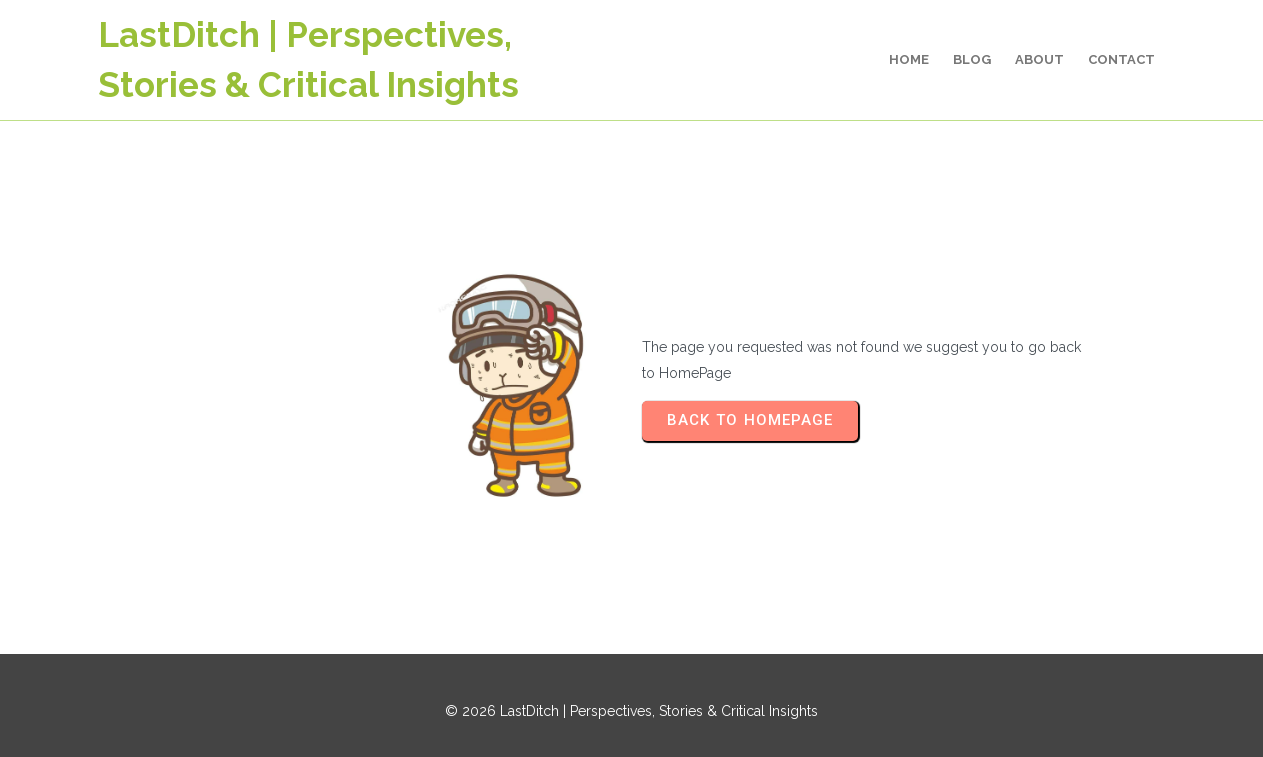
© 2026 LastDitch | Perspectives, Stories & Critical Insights (631, 711)
